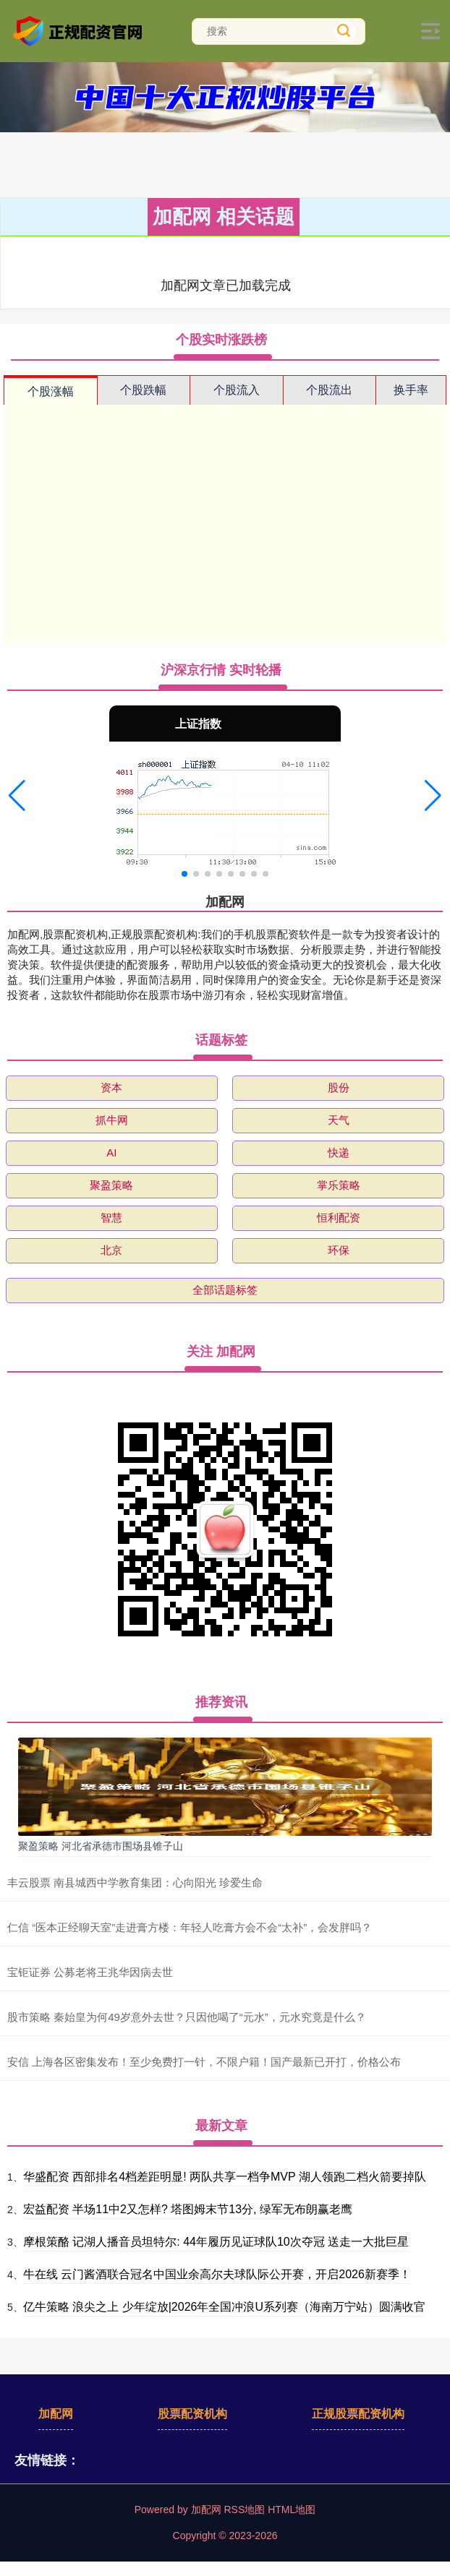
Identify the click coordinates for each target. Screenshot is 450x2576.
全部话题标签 (225, 1290)
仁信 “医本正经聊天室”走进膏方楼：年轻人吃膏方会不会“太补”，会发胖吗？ (189, 1927)
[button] (17, 796)
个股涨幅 (50, 391)
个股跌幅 (143, 390)
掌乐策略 (338, 1185)
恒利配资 (338, 1217)
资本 (111, 1087)
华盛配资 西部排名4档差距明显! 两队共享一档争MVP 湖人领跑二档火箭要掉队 (224, 2177)
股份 (338, 1087)
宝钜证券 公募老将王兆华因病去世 (90, 1972)
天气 (338, 1120)
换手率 (411, 390)
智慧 (111, 1217)
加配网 (55, 2414)
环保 (338, 1250)
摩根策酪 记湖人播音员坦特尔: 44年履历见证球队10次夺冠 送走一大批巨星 (216, 2242)
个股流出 (329, 390)
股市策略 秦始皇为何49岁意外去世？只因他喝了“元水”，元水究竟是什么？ (186, 2017)
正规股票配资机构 (358, 2414)
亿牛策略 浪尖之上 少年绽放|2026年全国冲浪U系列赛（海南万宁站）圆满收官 (224, 2307)
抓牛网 (111, 1120)
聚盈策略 (111, 1185)
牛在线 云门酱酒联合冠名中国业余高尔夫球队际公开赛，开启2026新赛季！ (217, 2274)
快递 (338, 1152)
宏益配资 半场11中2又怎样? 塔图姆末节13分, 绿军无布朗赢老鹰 (187, 2209)
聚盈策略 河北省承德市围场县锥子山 (100, 1846)
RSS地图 (244, 2509)
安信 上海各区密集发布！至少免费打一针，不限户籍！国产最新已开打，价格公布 (204, 2062)
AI (111, 1152)
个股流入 (236, 390)
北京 (111, 1250)
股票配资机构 (192, 2414)
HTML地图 (291, 2509)
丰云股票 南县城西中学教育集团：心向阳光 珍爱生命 (135, 1882)
